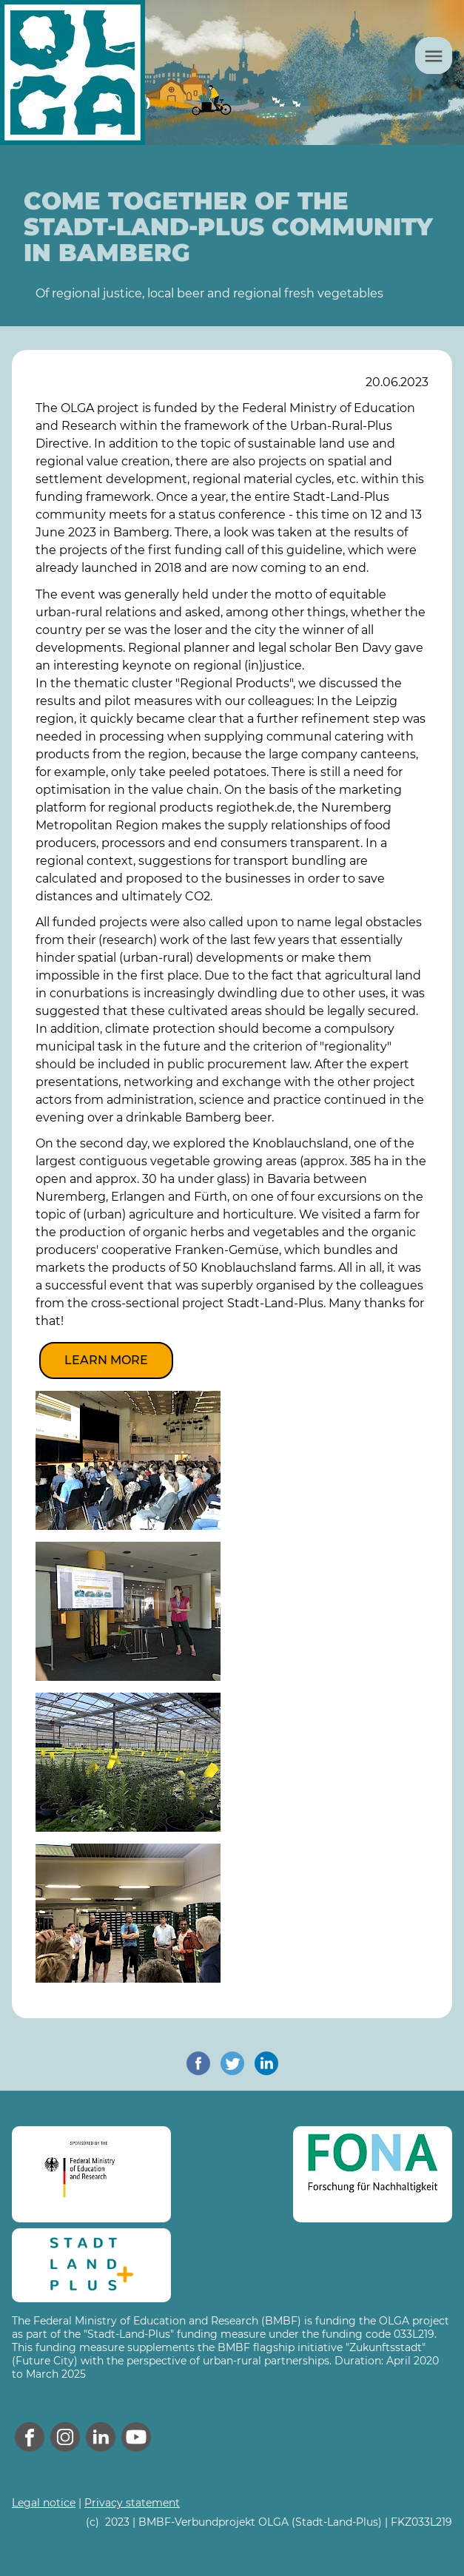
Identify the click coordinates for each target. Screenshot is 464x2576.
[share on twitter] (232, 2063)
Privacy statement (132, 2502)
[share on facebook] (198, 2063)
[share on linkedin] (266, 2063)
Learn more (106, 1360)
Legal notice (43, 2502)
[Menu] (433, 55)
